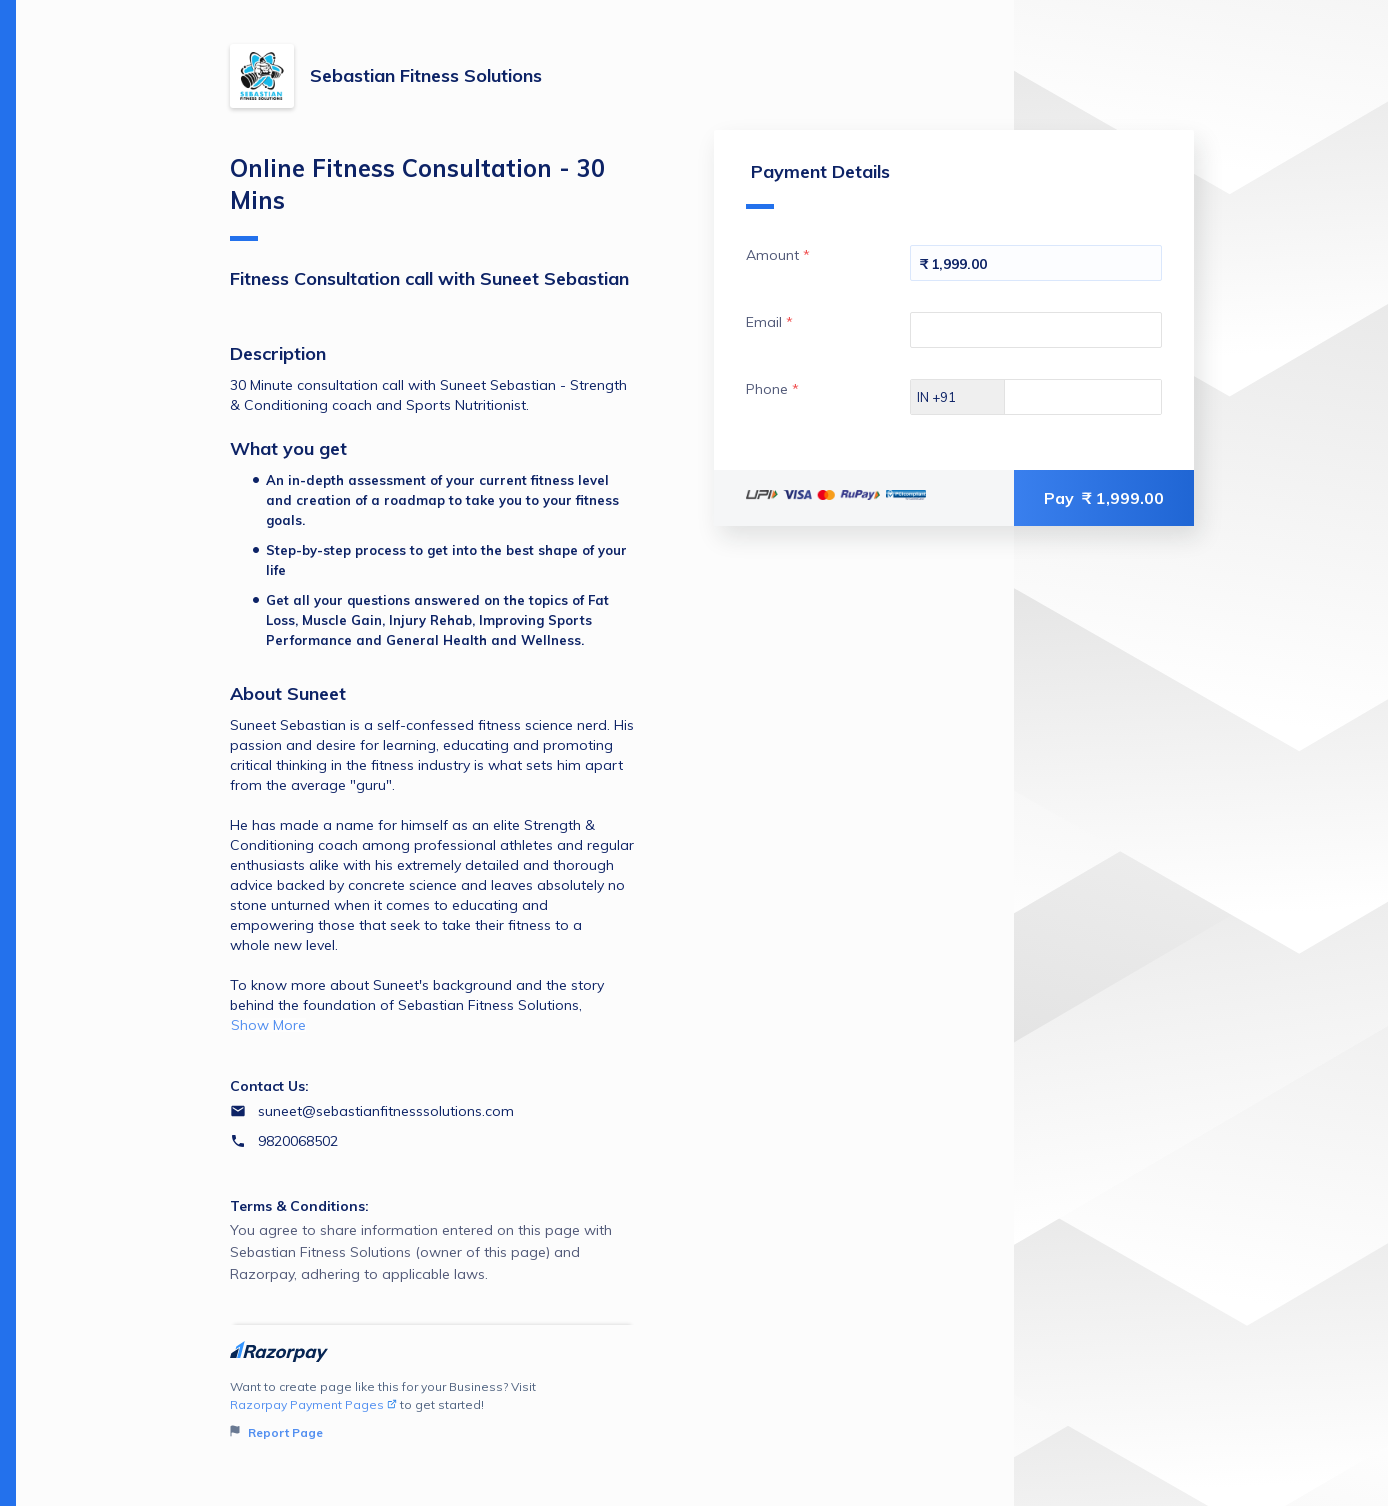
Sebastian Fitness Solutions (426, 75)
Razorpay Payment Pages (313, 1404)
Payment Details (818, 184)
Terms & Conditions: (299, 1206)
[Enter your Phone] (1100, 397)
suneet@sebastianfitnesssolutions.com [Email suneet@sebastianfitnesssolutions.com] (386, 1111)
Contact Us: (269, 1086)
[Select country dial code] (958, 397)
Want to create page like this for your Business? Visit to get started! (432, 1410)
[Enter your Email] (1036, 330)
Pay (1104, 498)
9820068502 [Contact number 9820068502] (298, 1141)
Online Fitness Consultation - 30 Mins (417, 197)
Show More (268, 1025)
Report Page (276, 1432)
